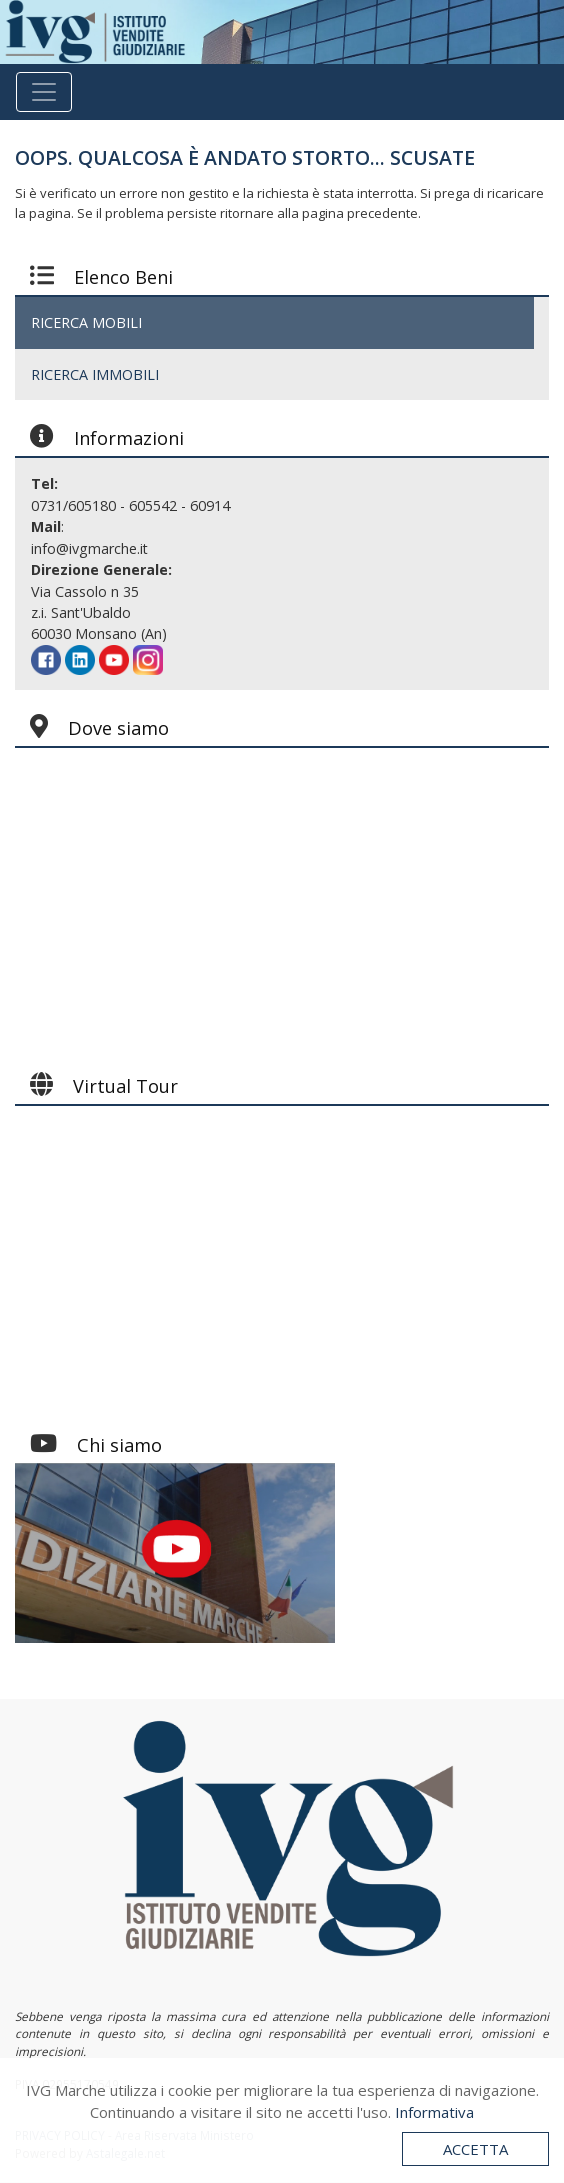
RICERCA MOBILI (86, 322)
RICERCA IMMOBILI (95, 374)
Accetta (475, 2149)
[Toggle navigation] (44, 92)
